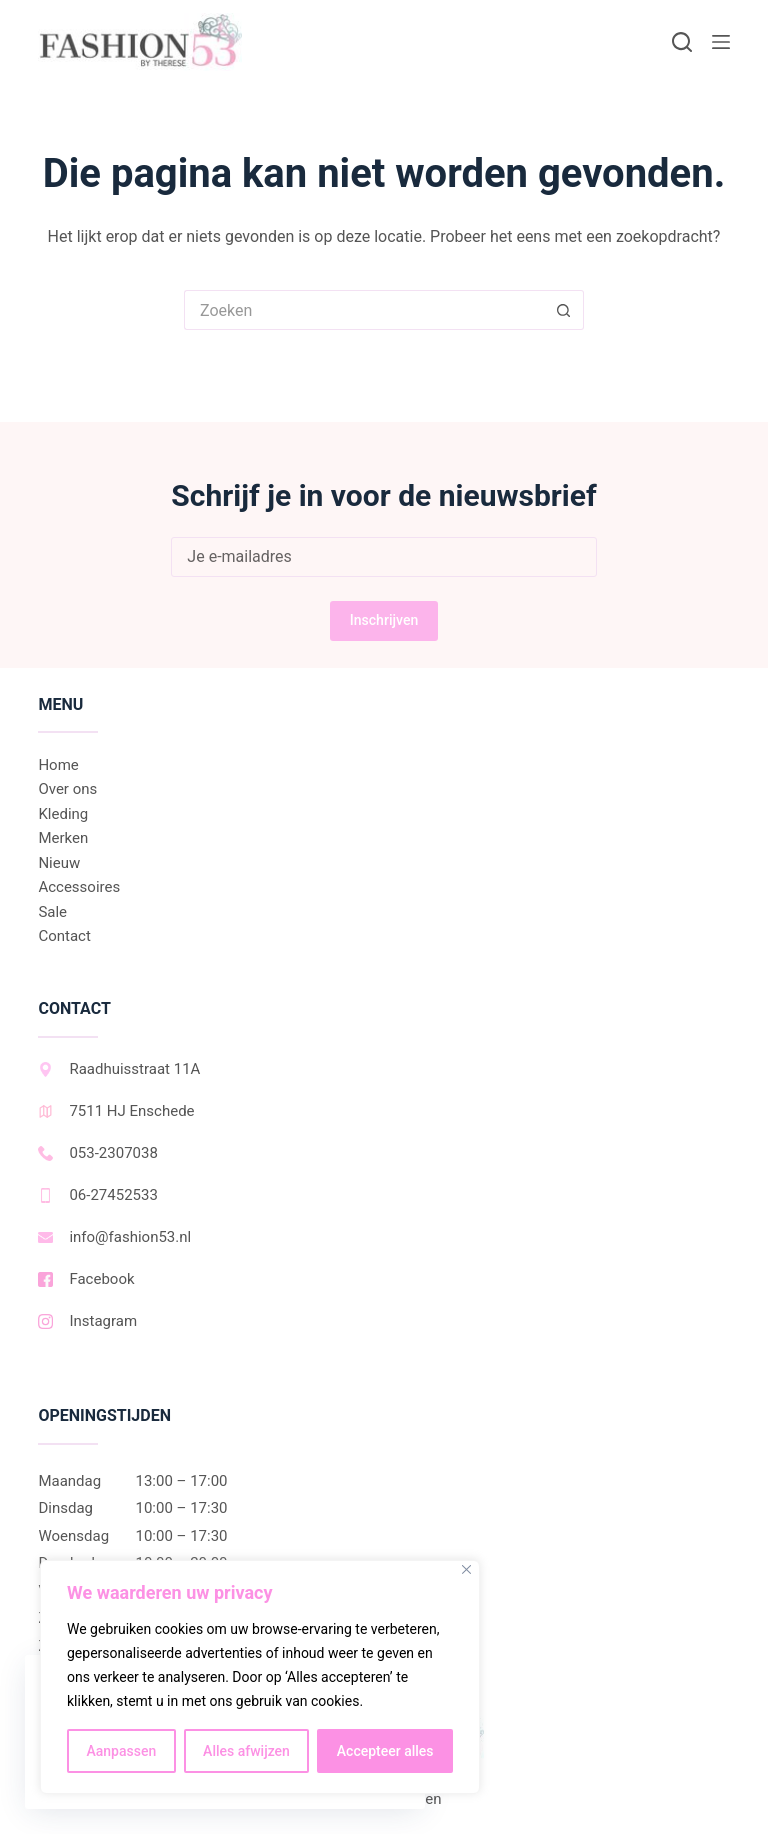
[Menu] (721, 42)
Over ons (67, 789)
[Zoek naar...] (364, 310)
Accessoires (79, 887)
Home (58, 765)
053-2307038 (97, 1153)
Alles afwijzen (246, 1751)
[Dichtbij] (466, 1569)
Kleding (63, 814)
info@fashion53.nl (114, 1237)
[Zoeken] (682, 42)
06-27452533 (97, 1195)
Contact (64, 936)
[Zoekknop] (564, 310)
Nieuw (59, 863)
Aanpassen (121, 1751)
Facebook (86, 1279)
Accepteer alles (385, 1751)
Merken (63, 838)
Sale (52, 912)
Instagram (87, 1321)
